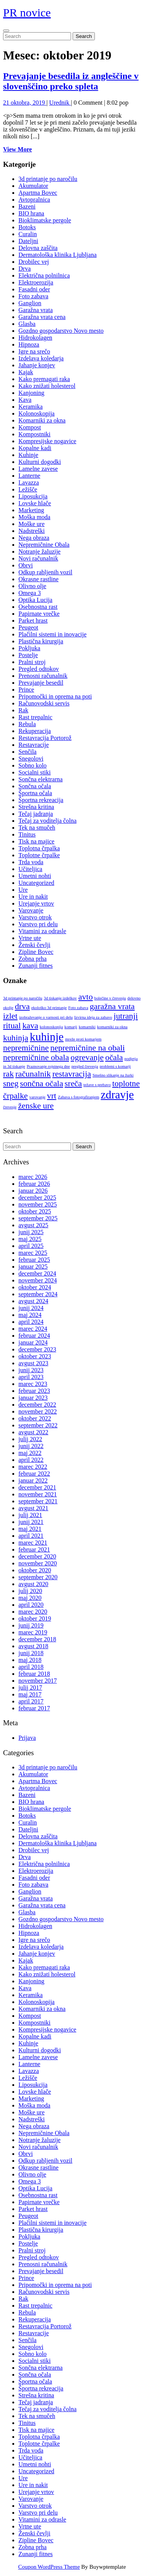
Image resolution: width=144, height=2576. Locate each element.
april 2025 (30, 1246)
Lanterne (29, 475)
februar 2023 (34, 1390)
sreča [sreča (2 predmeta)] (73, 1083)
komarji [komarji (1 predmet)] (71, 1027)
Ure (23, 889)
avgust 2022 (33, 1432)
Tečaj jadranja (35, 813)
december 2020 (37, 1556)
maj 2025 (29, 1239)
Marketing (31, 510)
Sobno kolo (32, 765)
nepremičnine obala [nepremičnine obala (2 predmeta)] (36, 1057)
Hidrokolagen (35, 337)
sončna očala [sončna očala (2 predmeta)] (41, 1083)
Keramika (30, 406)
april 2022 (30, 1460)
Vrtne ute (29, 938)
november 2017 (37, 1680)
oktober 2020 (34, 1570)
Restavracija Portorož (44, 738)
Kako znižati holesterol (46, 386)
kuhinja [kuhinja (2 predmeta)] (15, 1037)
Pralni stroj (32, 662)
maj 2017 (29, 1694)
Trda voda (30, 862)
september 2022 (38, 1425)
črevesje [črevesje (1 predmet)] (10, 1107)
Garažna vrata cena (42, 317)
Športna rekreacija (40, 800)
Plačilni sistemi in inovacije (52, 634)
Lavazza (28, 482)
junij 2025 (30, 1232)
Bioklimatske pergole (44, 220)
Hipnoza (28, 344)
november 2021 (37, 1494)
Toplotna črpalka (39, 848)
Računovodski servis (44, 703)
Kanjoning (31, 393)
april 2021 (30, 1535)
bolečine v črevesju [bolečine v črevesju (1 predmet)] (110, 998)
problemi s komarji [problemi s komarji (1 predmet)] (115, 1066)
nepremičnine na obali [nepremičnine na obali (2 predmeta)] (87, 1047)
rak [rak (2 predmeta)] (8, 1073)
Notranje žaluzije (39, 551)
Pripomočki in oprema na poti (55, 696)
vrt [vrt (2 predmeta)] (51, 1095)
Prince (26, 689)
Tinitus (27, 834)
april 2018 (30, 1667)
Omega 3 (29, 593)
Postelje (28, 655)
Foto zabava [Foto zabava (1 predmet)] (78, 1008)
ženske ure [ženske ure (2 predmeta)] (36, 1105)
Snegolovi (30, 758)
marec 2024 (32, 1328)
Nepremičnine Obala (44, 544)
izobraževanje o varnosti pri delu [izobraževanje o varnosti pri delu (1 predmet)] (46, 1017)
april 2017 (30, 1701)
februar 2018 (34, 1673)
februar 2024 (34, 1335)
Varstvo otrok (35, 917)
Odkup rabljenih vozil (45, 572)
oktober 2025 (34, 1211)
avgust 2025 (33, 1225)
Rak (23, 710)
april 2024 (30, 1321)
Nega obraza (33, 537)
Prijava (27, 1737)
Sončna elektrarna (40, 779)
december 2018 (37, 1639)
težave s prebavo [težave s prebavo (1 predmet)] (97, 1085)
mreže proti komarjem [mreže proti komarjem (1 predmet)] (83, 1039)
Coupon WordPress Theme (49, 2567)
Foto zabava (33, 296)
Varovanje (30, 910)
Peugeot (28, 627)
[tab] (6, 31)
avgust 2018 (33, 1646)
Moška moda (34, 517)
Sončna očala (34, 786)
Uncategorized (36, 882)
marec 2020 (32, 1611)
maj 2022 (29, 1453)
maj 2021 (29, 1529)
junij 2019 (30, 1625)
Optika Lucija (35, 600)
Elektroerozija (35, 282)
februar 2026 (34, 1183)
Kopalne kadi (34, 448)
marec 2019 (32, 1632)
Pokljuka (29, 648)
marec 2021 (32, 1542)
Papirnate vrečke (39, 613)
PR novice (27, 12)
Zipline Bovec (35, 952)
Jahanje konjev (36, 365)
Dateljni (28, 241)
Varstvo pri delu (38, 924)
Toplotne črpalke (39, 855)
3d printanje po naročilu (47, 179)
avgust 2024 (33, 1301)
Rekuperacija (34, 731)
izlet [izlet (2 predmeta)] (10, 1016)
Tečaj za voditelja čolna (47, 820)
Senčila (27, 751)
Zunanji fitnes (35, 965)
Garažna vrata (35, 310)
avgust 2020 (33, 1584)
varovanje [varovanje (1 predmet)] (37, 1097)
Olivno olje (32, 586)
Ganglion (29, 303)
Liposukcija (33, 496)
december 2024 (37, 1273)
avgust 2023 (33, 1363)
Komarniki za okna (42, 420)
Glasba (26, 324)
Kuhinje (28, 455)
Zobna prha (32, 958)
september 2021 (38, 1501)
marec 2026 (32, 1177)
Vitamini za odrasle (42, 931)
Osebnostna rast (38, 606)
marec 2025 (32, 1252)
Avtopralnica (34, 199)
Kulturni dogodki (39, 462)
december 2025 (37, 1197)
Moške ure (31, 524)
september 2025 (38, 1218)
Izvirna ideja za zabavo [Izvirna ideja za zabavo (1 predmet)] (93, 1017)
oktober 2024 (34, 1287)
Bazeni (26, 206)
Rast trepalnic (35, 717)
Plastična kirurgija (40, 641)
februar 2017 (34, 1708)
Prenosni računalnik (43, 675)
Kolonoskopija (36, 413)
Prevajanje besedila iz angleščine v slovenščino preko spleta (71, 81)
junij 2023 (30, 1370)
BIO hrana (31, 213)
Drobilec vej (33, 261)
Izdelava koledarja (41, 358)
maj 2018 (29, 1660)
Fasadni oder (34, 289)
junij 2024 (30, 1308)
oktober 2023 (34, 1356)
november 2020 (37, 1563)
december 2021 (37, 1487)
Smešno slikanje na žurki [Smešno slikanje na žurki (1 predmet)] (113, 1075)
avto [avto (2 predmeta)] (85, 996)
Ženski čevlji (34, 945)
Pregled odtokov (38, 669)
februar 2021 (34, 1549)
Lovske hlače (34, 503)
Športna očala (35, 793)
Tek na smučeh (36, 827)
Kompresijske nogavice (47, 441)
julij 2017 (30, 1687)
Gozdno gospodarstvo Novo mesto (61, 330)
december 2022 (37, 1404)
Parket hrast (33, 620)
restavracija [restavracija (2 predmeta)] (71, 1073)
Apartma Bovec (37, 192)
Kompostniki (34, 434)
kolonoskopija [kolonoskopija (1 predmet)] (51, 1027)
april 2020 (30, 1604)
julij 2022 (30, 1439)
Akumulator (33, 185)
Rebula (27, 724)
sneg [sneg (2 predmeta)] (10, 1083)
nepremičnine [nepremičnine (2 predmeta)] (26, 1047)
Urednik (60, 102)
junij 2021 (30, 1522)
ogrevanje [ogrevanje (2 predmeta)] (87, 1057)
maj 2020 (29, 1598)
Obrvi (25, 565)
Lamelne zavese (38, 468)
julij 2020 (30, 1591)
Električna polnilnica (44, 275)
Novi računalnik (38, 558)
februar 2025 (34, 1259)
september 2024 (38, 1294)
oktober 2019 (34, 1618)
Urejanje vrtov (36, 903)
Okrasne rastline (38, 579)
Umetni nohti (34, 876)
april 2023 (30, 1377)
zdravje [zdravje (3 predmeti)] (117, 1094)
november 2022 (37, 1411)
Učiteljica (30, 869)
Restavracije (33, 744)
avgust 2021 (33, 1508)
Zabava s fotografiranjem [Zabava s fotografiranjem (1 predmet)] (78, 1097)
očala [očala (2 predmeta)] (114, 1057)
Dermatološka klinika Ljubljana (57, 255)
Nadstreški (31, 531)
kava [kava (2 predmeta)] (30, 1025)
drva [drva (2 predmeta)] (22, 1006)
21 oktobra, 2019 (24, 102)
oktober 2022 (34, 1418)
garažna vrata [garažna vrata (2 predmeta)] (112, 1006)
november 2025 (37, 1204)
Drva (24, 268)
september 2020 (38, 1577)
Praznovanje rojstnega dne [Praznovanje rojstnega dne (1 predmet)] (48, 1066)
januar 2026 (33, 1190)
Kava (24, 399)
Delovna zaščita (38, 248)
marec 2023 (32, 1384)
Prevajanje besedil (40, 682)
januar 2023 (33, 1397)
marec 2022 (32, 1466)
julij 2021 (30, 1515)
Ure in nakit (33, 896)
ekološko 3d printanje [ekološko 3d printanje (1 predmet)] (48, 1008)
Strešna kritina (36, 807)
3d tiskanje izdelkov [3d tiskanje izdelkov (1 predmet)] (60, 998)
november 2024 (37, 1280)
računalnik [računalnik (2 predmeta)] (33, 1073)
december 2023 (37, 1349)
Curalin (27, 234)
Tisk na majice (36, 841)
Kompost (29, 427)
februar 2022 (34, 1473)
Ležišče (27, 489)
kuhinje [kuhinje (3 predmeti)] (47, 1037)
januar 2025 (33, 1266)
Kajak (25, 372)
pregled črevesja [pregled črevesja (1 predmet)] (84, 1066)
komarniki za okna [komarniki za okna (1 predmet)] (112, 1027)
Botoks (27, 227)
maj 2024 (29, 1315)
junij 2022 (30, 1446)
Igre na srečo (34, 351)
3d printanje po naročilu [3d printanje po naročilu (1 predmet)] (22, 998)
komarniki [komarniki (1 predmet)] (87, 1027)
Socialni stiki (34, 772)
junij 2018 (30, 1653)
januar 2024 (33, 1342)
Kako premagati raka (44, 379)
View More (17, 149)
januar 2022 (33, 1480)
